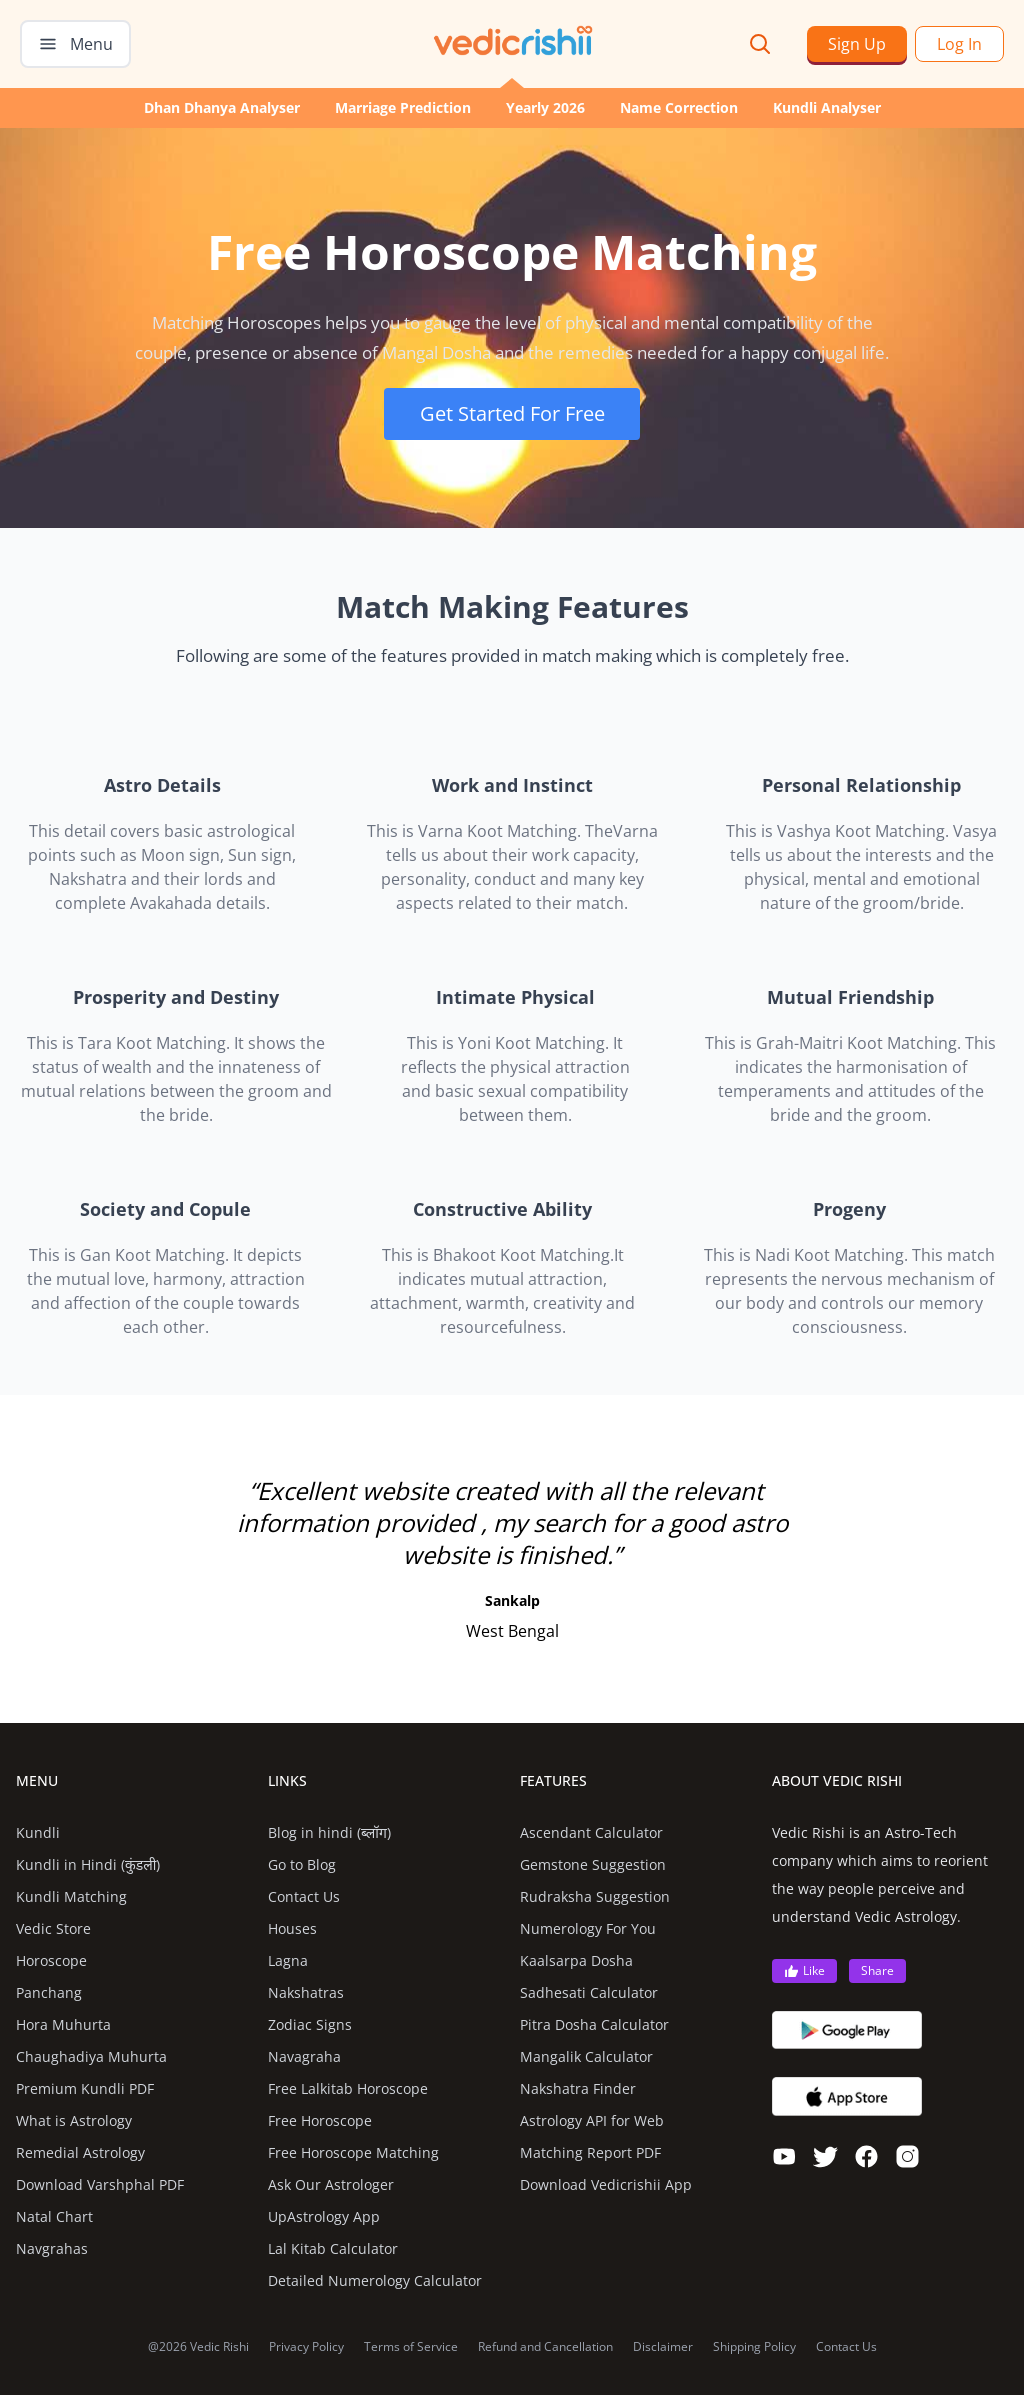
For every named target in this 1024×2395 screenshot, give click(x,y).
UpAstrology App (324, 2216)
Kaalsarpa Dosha (576, 1960)
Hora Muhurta (63, 2024)
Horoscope (51, 1960)
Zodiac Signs (310, 2024)
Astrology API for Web (592, 2120)
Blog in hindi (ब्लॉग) (329, 1832)
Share (877, 1970)
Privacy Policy (306, 2347)
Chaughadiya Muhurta (91, 2056)
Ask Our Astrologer (331, 2184)
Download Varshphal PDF (100, 2184)
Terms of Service (411, 2347)
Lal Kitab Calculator (333, 2248)
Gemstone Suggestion (593, 1864)
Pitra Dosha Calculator (594, 2024)
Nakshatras (306, 1992)
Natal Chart (54, 2216)
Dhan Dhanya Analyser (222, 107)
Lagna (288, 1960)
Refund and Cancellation (545, 2347)
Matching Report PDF (590, 2152)
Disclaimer (663, 2347)
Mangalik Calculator (586, 2056)
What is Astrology (74, 2120)
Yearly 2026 (545, 107)
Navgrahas (52, 2248)
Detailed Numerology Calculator (375, 2280)
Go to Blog (302, 1864)
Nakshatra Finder (578, 2088)
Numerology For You (588, 1928)
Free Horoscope (320, 2120)
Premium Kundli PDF (85, 2088)
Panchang (49, 1992)
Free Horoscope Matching (353, 2152)
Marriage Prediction (403, 107)
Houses (292, 1928)
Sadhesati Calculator (589, 1992)
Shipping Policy (754, 2347)
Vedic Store (53, 1928)
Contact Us (304, 1896)
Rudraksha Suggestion (595, 1896)
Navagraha (304, 2056)
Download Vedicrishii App (606, 2184)
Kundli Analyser (827, 107)
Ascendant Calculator (591, 1832)
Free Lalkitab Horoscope (348, 2088)
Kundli (38, 1832)
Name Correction (679, 107)
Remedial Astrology (80, 2152)
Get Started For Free (512, 413)
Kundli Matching (71, 1896)
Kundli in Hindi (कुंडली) (88, 1864)
